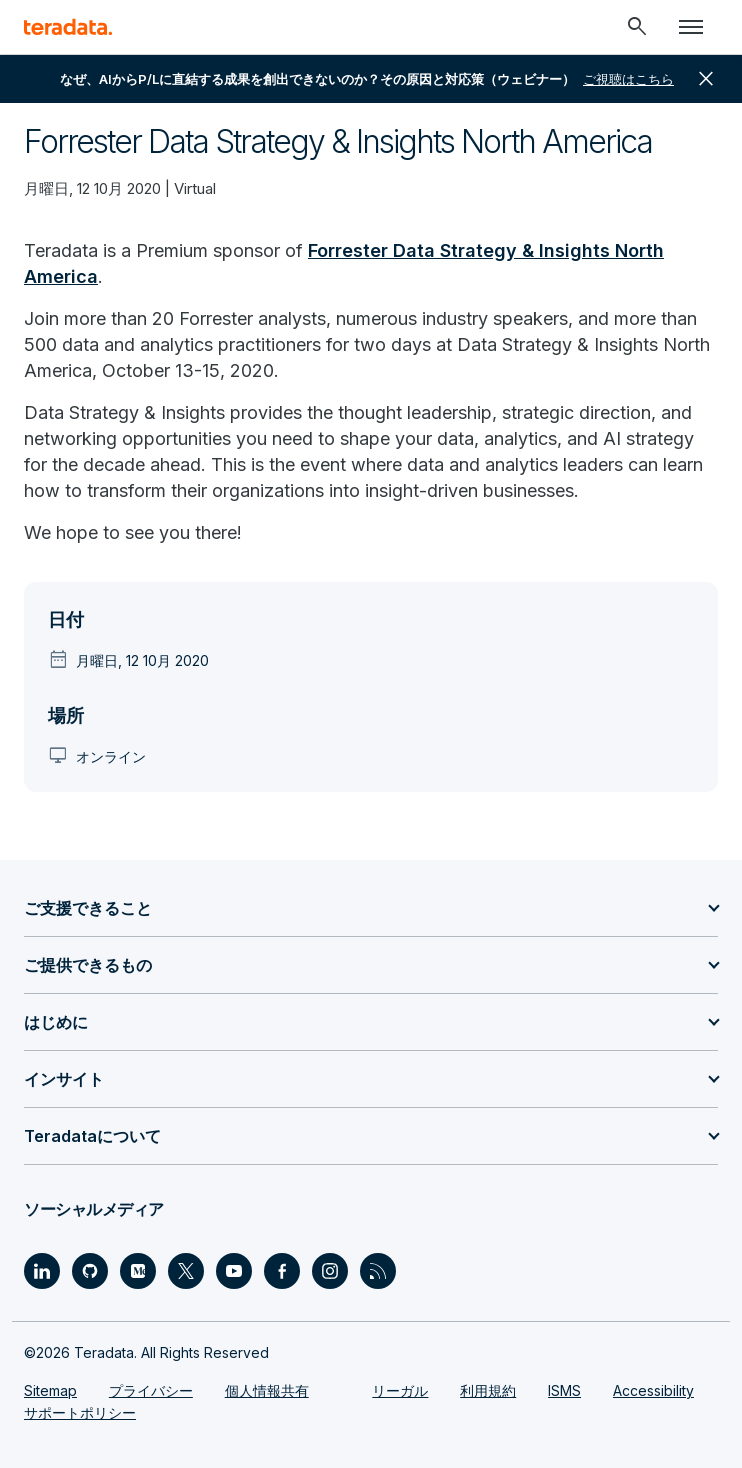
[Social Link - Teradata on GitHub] (90, 1271)
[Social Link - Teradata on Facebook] (282, 1271)
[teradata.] (68, 27)
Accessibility (653, 1390)
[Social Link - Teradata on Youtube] (234, 1271)
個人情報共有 (267, 1390)
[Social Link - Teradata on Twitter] (186, 1271)
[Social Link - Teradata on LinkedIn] (42, 1271)
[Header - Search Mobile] (637, 27)
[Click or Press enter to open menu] (691, 27)
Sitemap (50, 1390)
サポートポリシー (80, 1412)
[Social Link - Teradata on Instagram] (330, 1271)
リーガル (400, 1390)
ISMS (564, 1390)
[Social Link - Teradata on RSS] (378, 1271)
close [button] (706, 79)
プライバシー (151, 1390)
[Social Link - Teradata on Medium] (138, 1271)
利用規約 (488, 1390)
